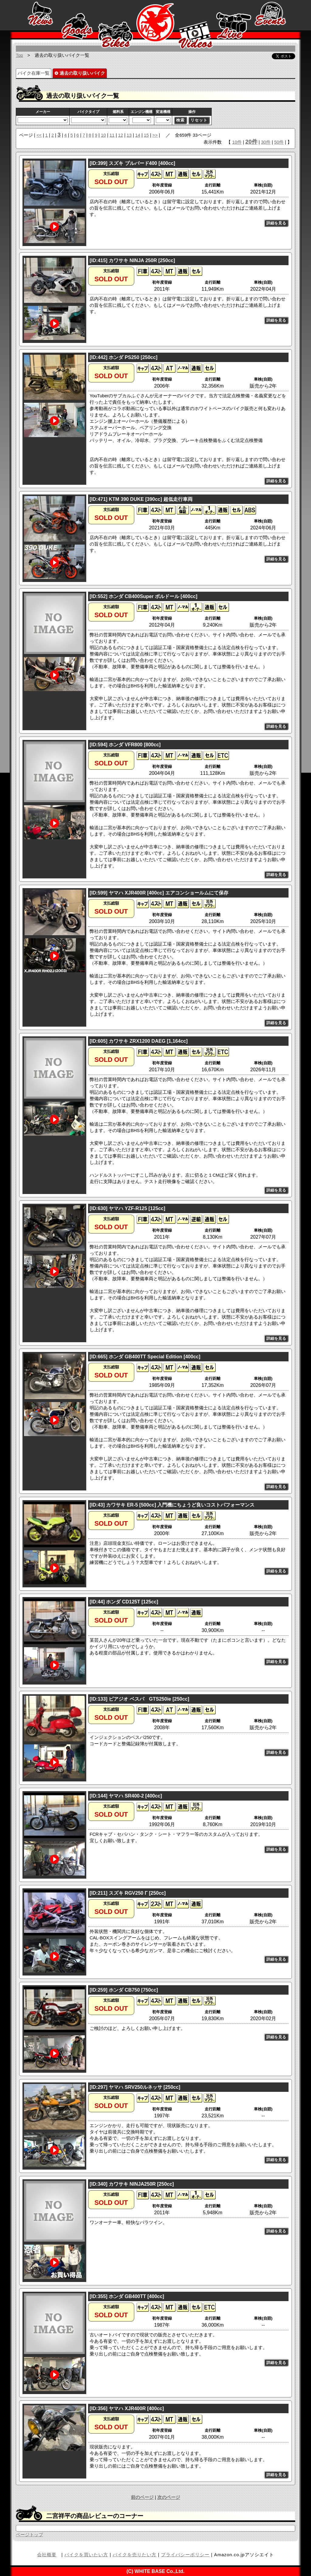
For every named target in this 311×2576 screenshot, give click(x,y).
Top (19, 55)
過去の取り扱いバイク (79, 73)
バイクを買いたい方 (86, 2554)
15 (146, 135)
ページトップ (29, 2534)
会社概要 (46, 2554)
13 (129, 135)
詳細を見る (276, 223)
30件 (265, 142)
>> (155, 135)
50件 (279, 142)
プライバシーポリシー (185, 2554)
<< (39, 135)
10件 (236, 142)
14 (137, 135)
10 (103, 135)
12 (120, 135)
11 (112, 135)
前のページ (142, 2497)
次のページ (168, 2497)
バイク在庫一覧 (34, 73)
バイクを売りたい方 (134, 2554)
